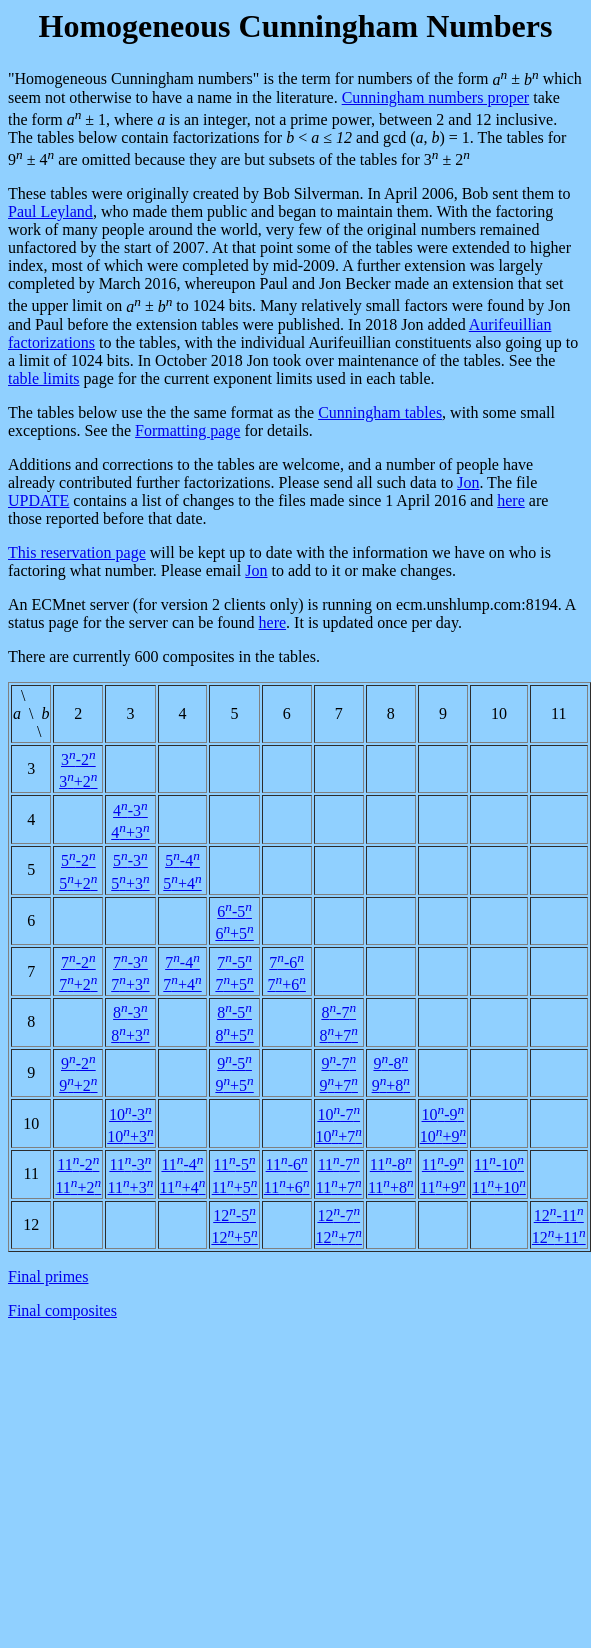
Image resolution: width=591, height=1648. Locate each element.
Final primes (48, 1276)
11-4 (182, 1164)
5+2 (78, 883)
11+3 (131, 1187)
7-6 (286, 962)
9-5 (234, 1063)
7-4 (182, 962)
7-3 (130, 962)
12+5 (234, 1237)
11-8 (391, 1164)
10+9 (443, 1136)
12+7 (339, 1237)
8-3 (130, 1012)
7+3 (130, 984)
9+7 (339, 1085)
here (511, 500)
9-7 (338, 1063)
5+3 (130, 883)
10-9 (443, 1114)
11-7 (339, 1164)
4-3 (130, 810)
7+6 (286, 984)
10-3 (130, 1114)
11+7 (339, 1187)
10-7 (338, 1114)
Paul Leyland (50, 211)
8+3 (130, 1035)
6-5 (234, 911)
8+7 (339, 1035)
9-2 (78, 1063)
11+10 (499, 1187)
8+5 (234, 1035)
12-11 (559, 1215)
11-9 (443, 1164)
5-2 (78, 860)
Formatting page (187, 430)
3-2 (78, 759)
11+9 (443, 1187)
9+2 (78, 1085)
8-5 (234, 1012)
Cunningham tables (380, 412)
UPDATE (38, 500)
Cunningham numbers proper (436, 97)
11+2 (78, 1187)
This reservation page (77, 552)
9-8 (390, 1063)
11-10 (499, 1164)
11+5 (235, 1187)
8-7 (338, 1012)
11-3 (130, 1164)
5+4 (182, 883)
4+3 (130, 832)
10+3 (130, 1136)
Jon (468, 482)
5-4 (182, 860)
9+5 (234, 1085)
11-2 (78, 1164)
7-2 (78, 962)
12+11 (559, 1237)
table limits (44, 378)
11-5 (235, 1164)
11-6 (287, 1164)
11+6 (287, 1187)
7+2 (78, 984)
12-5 (234, 1215)
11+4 (183, 1187)
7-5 (234, 962)
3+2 (78, 781)
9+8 (391, 1085)
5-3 (130, 860)
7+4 (182, 984)
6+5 (234, 933)
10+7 (339, 1136)
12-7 (338, 1215)
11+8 (391, 1187)
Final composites (62, 1310)
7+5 (234, 984)
